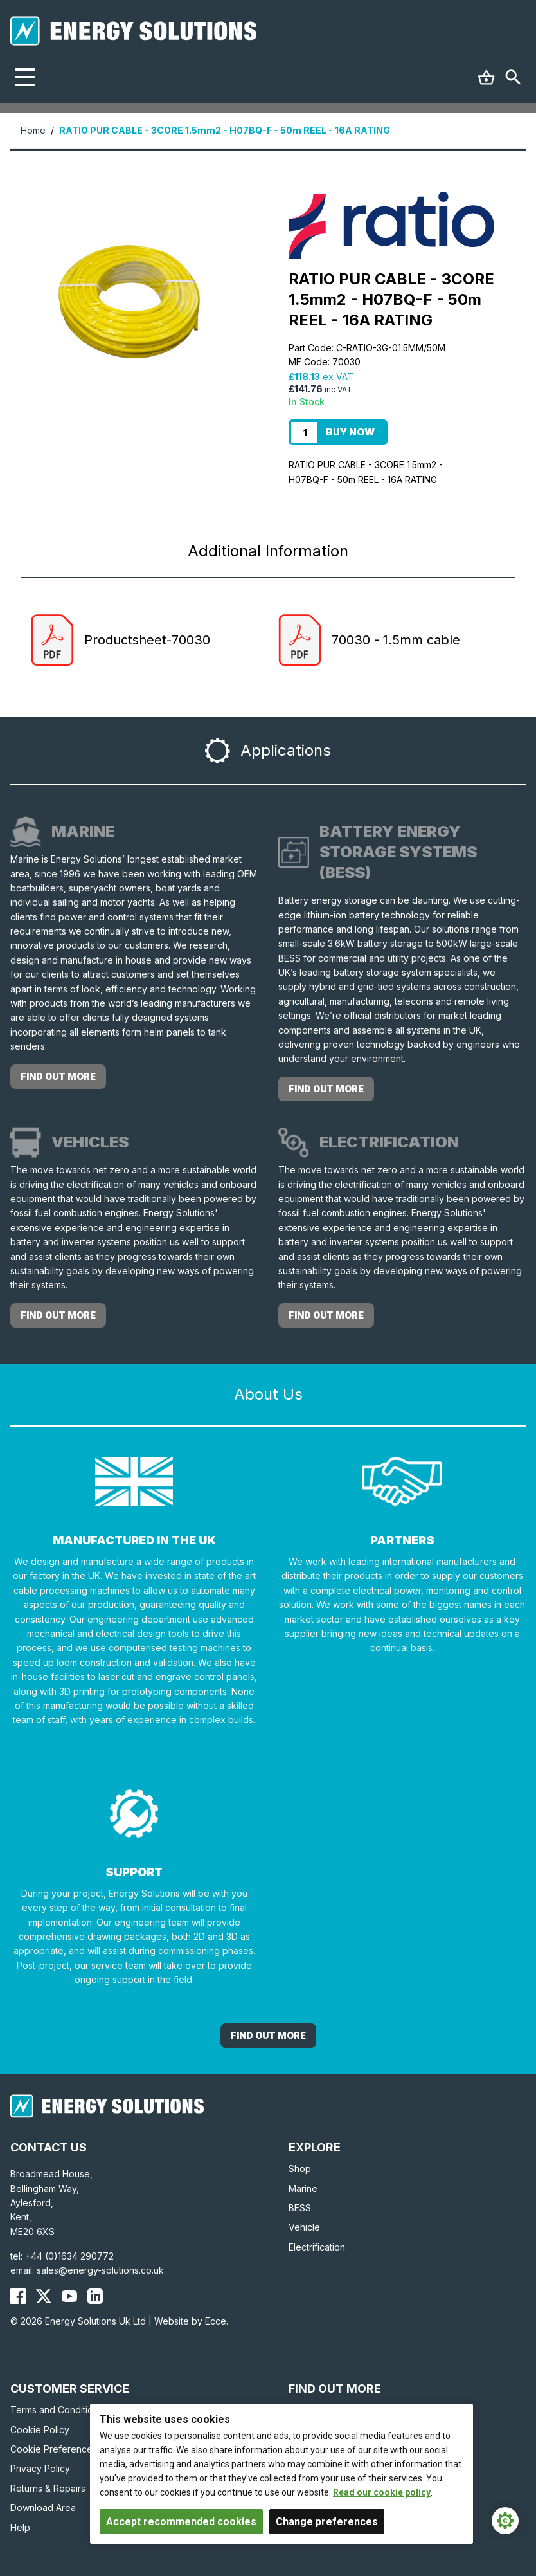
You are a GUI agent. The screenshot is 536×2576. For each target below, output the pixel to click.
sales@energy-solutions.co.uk (100, 2270)
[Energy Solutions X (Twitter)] (43, 2296)
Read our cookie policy (382, 2492)
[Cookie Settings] (505, 2520)
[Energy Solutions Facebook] (18, 2296)
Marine (303, 2188)
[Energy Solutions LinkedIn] (95, 2296)
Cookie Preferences (53, 2449)
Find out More (268, 2035)
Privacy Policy (40, 2468)
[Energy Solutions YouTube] (69, 2296)
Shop (300, 2168)
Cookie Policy (39, 2429)
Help (20, 2527)
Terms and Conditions (56, 2409)
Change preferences (327, 2522)
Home (33, 130)
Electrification (317, 2247)
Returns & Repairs (47, 2488)
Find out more (58, 1076)
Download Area (43, 2507)
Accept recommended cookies (181, 2522)
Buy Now (350, 432)
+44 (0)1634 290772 (69, 2256)
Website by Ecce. (191, 2321)
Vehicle (304, 2227)
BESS (300, 2207)
